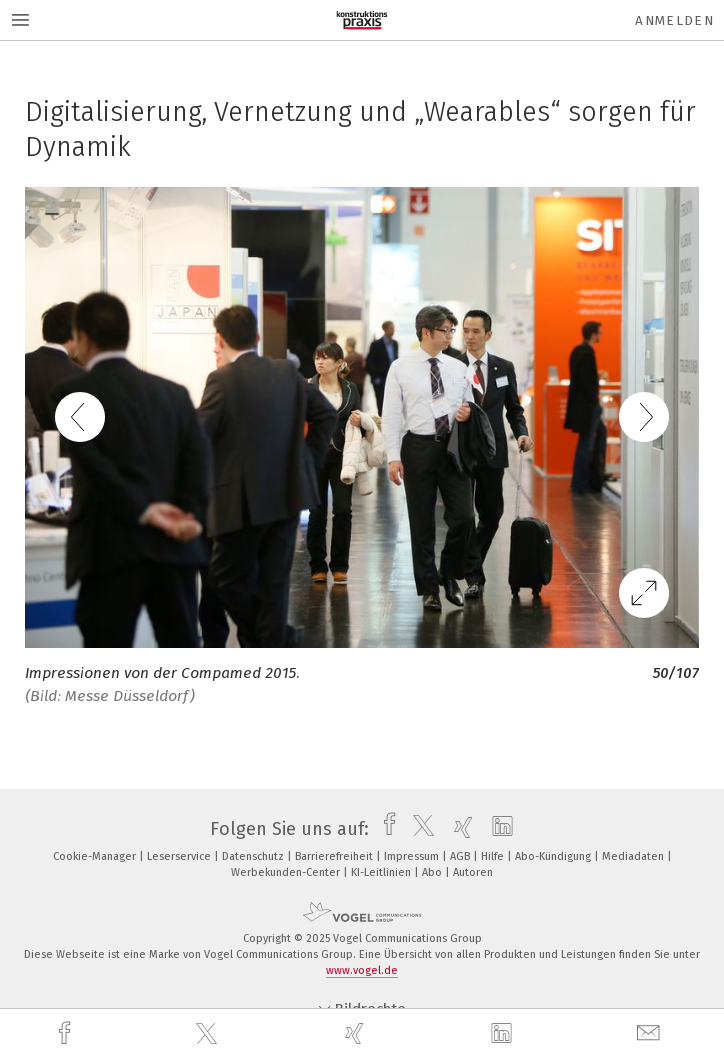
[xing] (357, 1033)
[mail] (651, 1033)
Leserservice (180, 856)
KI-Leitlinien (382, 872)
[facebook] (67, 1033)
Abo (433, 872)
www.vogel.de (362, 970)
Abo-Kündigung (554, 856)
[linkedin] (504, 1034)
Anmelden (674, 20)
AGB (461, 856)
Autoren (473, 872)
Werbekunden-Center (287, 872)
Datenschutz (254, 856)
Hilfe (494, 856)
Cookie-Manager (96, 856)
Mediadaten (634, 856)
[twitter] (209, 1034)
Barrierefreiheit (335, 856)
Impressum (413, 856)
